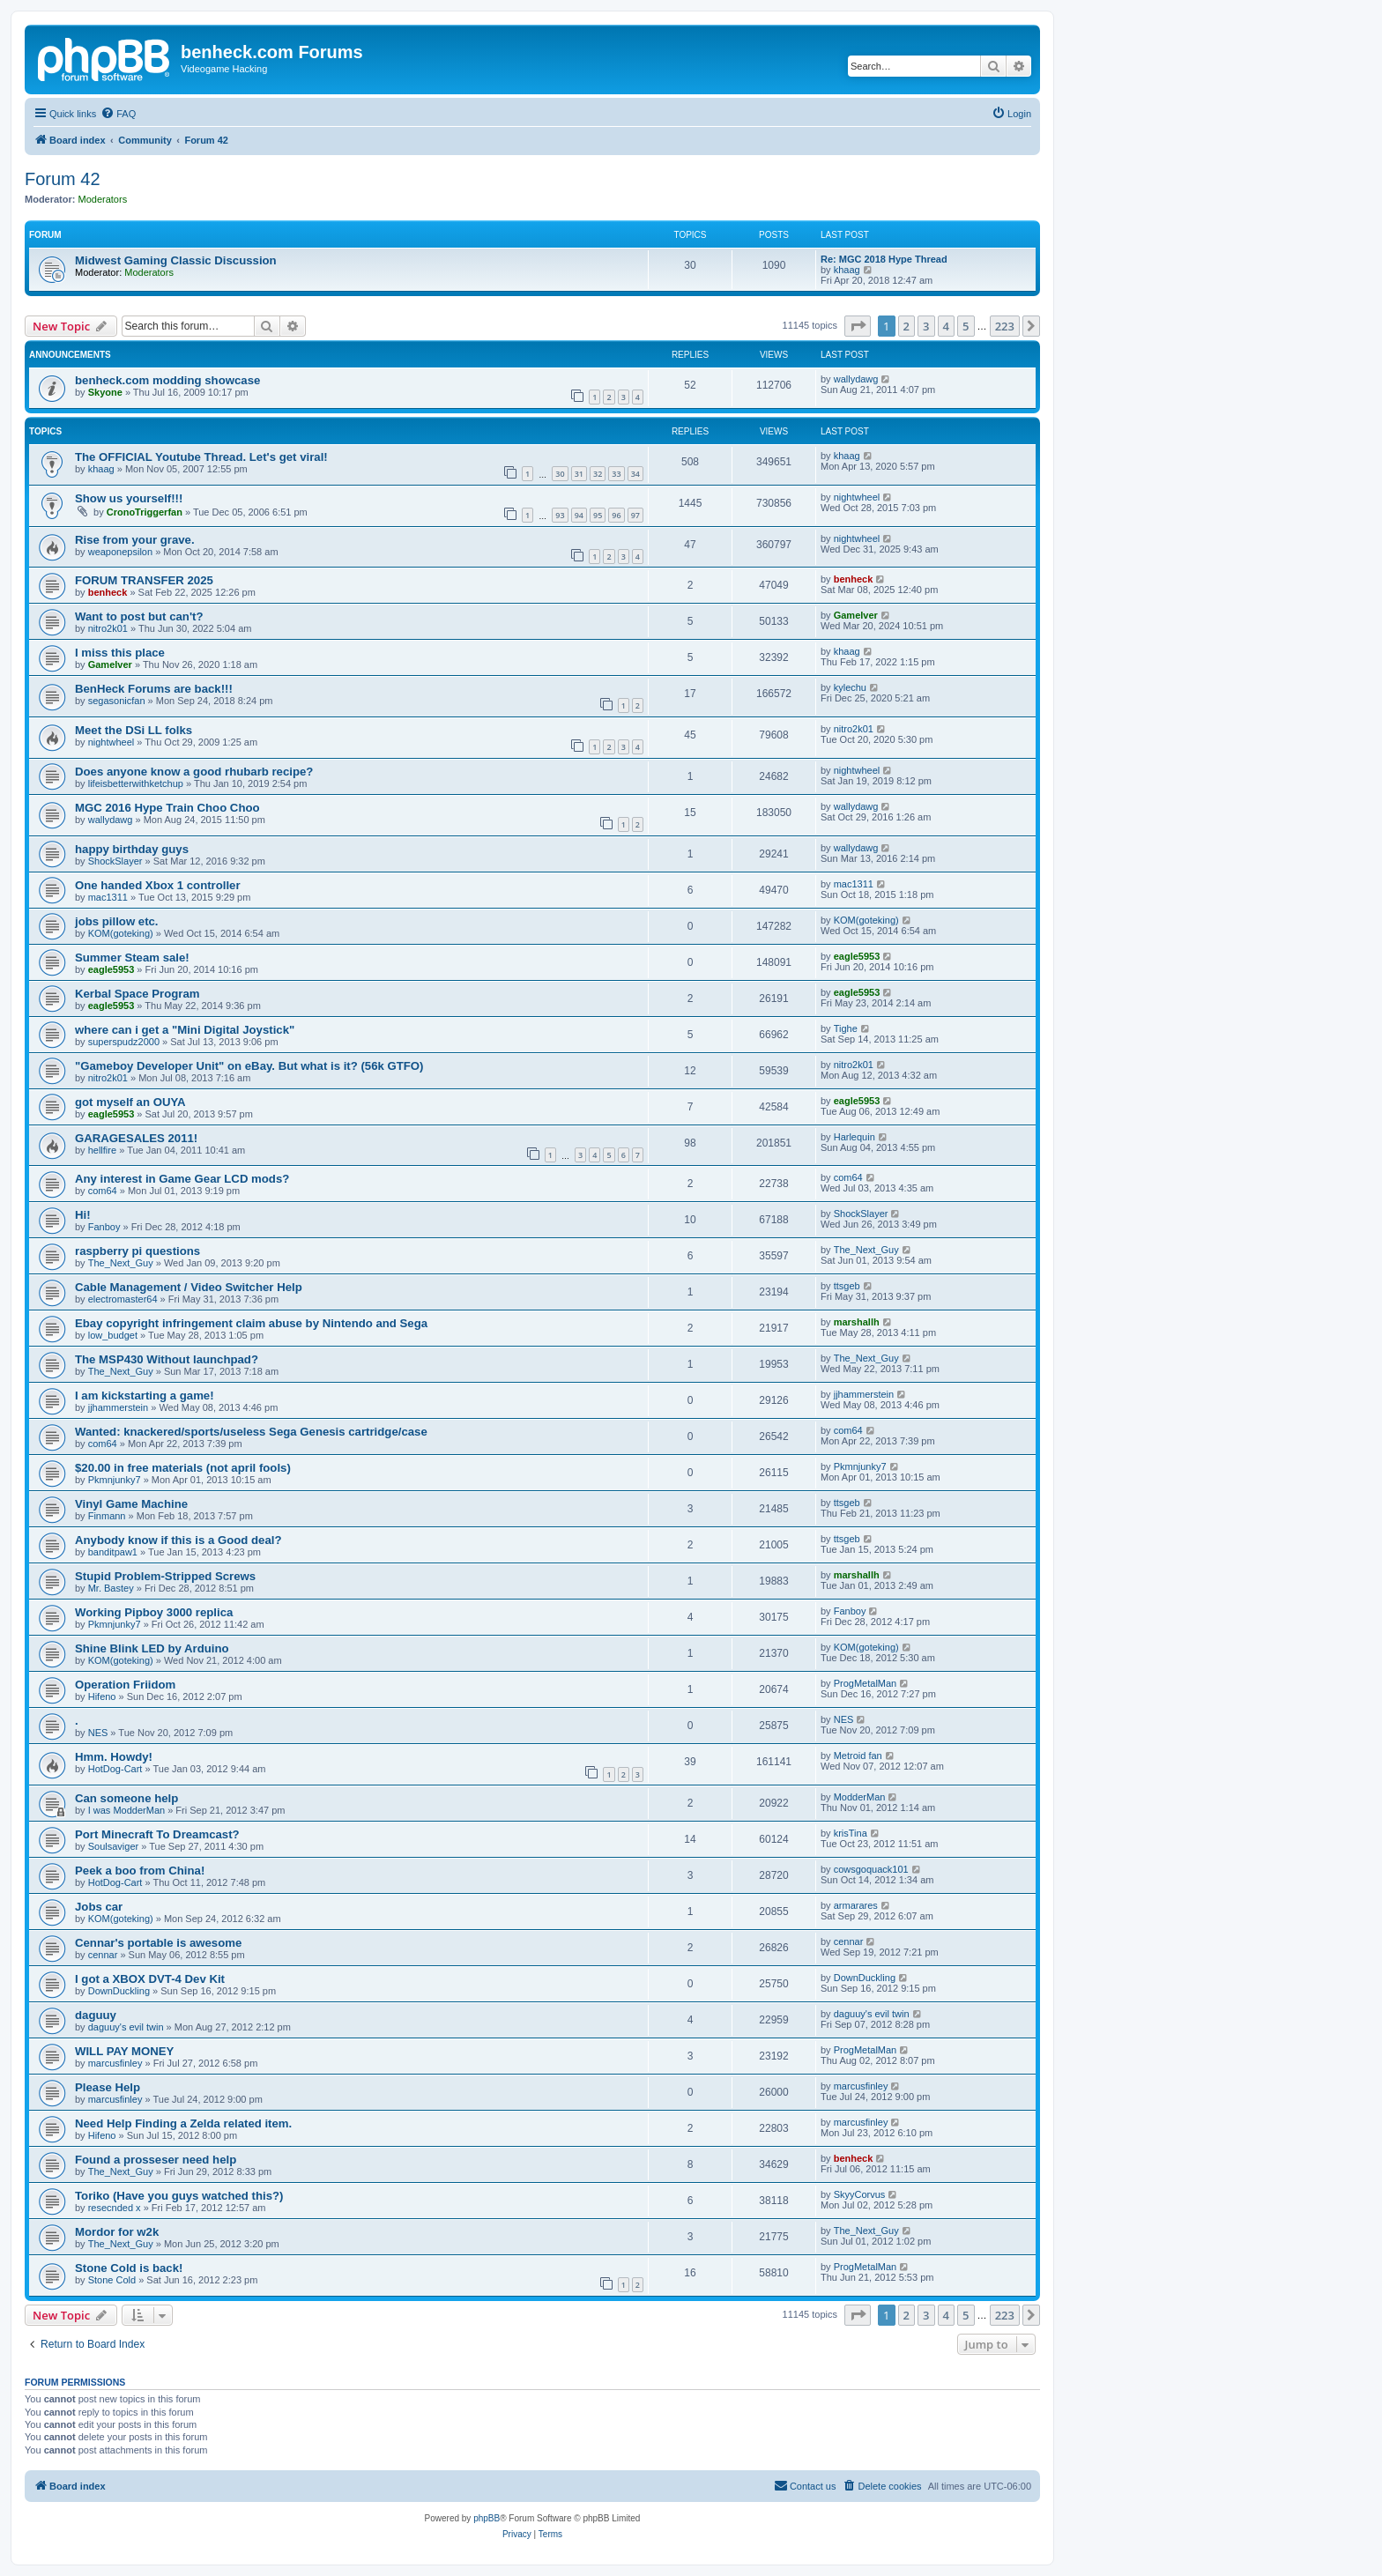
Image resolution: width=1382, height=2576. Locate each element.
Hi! (83, 1214)
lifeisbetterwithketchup (135, 783)
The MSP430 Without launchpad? (166, 1359)
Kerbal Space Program (137, 993)
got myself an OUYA (130, 1102)
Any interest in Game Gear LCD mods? (182, 1178)
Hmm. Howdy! (113, 1756)
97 (635, 515)
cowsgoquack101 (871, 1869)
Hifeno (102, 1696)
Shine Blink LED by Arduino (152, 1648)
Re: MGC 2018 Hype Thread (884, 259)
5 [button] (965, 326)
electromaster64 (123, 1299)
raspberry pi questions (137, 1251)
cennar (103, 1954)
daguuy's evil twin (126, 2027)
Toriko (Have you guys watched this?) (179, 2195)
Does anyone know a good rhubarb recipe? (194, 771)
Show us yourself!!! (128, 498)
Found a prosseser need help (155, 2159)
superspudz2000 (124, 1041)
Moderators (103, 199)
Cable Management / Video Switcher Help (188, 1287)
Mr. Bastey (111, 1588)
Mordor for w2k (117, 2231)
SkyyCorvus (860, 2194)
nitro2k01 (108, 628)
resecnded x (114, 2207)
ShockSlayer (115, 861)
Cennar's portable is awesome (158, 1942)
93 (559, 515)
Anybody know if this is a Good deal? (178, 1540)
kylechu (850, 687)
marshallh (857, 1322)
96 (616, 515)
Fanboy (104, 1226)
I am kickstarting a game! (144, 1395)
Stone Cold (112, 2280)
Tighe (846, 1028)
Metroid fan (858, 1755)
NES (98, 1732)
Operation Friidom (125, 1684)
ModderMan (860, 1797)
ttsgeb (847, 1286)
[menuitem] (118, 113)
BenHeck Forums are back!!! (154, 688)
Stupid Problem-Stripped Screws (165, 1576)
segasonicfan (116, 700)
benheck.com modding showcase (167, 380)
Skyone (105, 392)
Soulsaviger (113, 1846)
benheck (108, 592)
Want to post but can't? (139, 616)
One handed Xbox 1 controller (158, 885)
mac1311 (108, 897)
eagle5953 (111, 969)
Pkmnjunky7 (114, 1479)
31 (579, 473)
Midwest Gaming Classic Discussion (176, 260)
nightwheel (857, 497)
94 (579, 515)
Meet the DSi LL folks (133, 730)
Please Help (107, 2087)
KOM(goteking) (120, 933)
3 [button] (926, 326)
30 (559, 473)
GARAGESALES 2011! (136, 1138)
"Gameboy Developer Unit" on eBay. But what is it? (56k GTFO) (249, 1066)
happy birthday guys (132, 849)
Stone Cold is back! (128, 2268)
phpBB (486, 2518)
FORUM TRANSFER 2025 (144, 580)
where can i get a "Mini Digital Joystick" (184, 1029)
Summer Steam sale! (132, 957)
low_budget (112, 1335)
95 (597, 515)
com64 (102, 1190)
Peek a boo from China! (139, 1870)
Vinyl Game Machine (131, 1504)
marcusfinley (115, 2063)
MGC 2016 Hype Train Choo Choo (167, 807)
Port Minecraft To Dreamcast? (157, 1834)
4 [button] (946, 326)
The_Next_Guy (120, 1263)
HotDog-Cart (115, 1768)
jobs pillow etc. (117, 921)
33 (616, 473)
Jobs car (99, 1906)
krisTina (850, 1833)
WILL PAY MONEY (124, 2051)
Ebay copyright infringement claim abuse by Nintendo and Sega (251, 1323)
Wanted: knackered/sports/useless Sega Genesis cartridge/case (251, 1431)
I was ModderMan (126, 1810)
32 (597, 473)
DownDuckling (119, 1991)
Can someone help (126, 1798)
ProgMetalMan (865, 1683)
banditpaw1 (112, 1552)
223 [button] (1004, 326)
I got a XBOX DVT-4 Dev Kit (150, 1979)
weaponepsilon (120, 551)
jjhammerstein (118, 1407)
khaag (847, 269)
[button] (857, 326)
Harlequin (854, 1137)
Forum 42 (62, 179)
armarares (856, 1905)
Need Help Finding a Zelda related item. (183, 2123)
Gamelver (856, 615)
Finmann (107, 1516)
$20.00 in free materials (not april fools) (183, 1467)
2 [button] (906, 326)
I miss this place (120, 652)
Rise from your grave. (135, 539)
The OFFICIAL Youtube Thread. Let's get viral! (201, 457)
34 (635, 473)
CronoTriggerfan (144, 512)
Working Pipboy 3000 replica (154, 1612)
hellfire (102, 1150)
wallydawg (856, 379)
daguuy (95, 2015)
